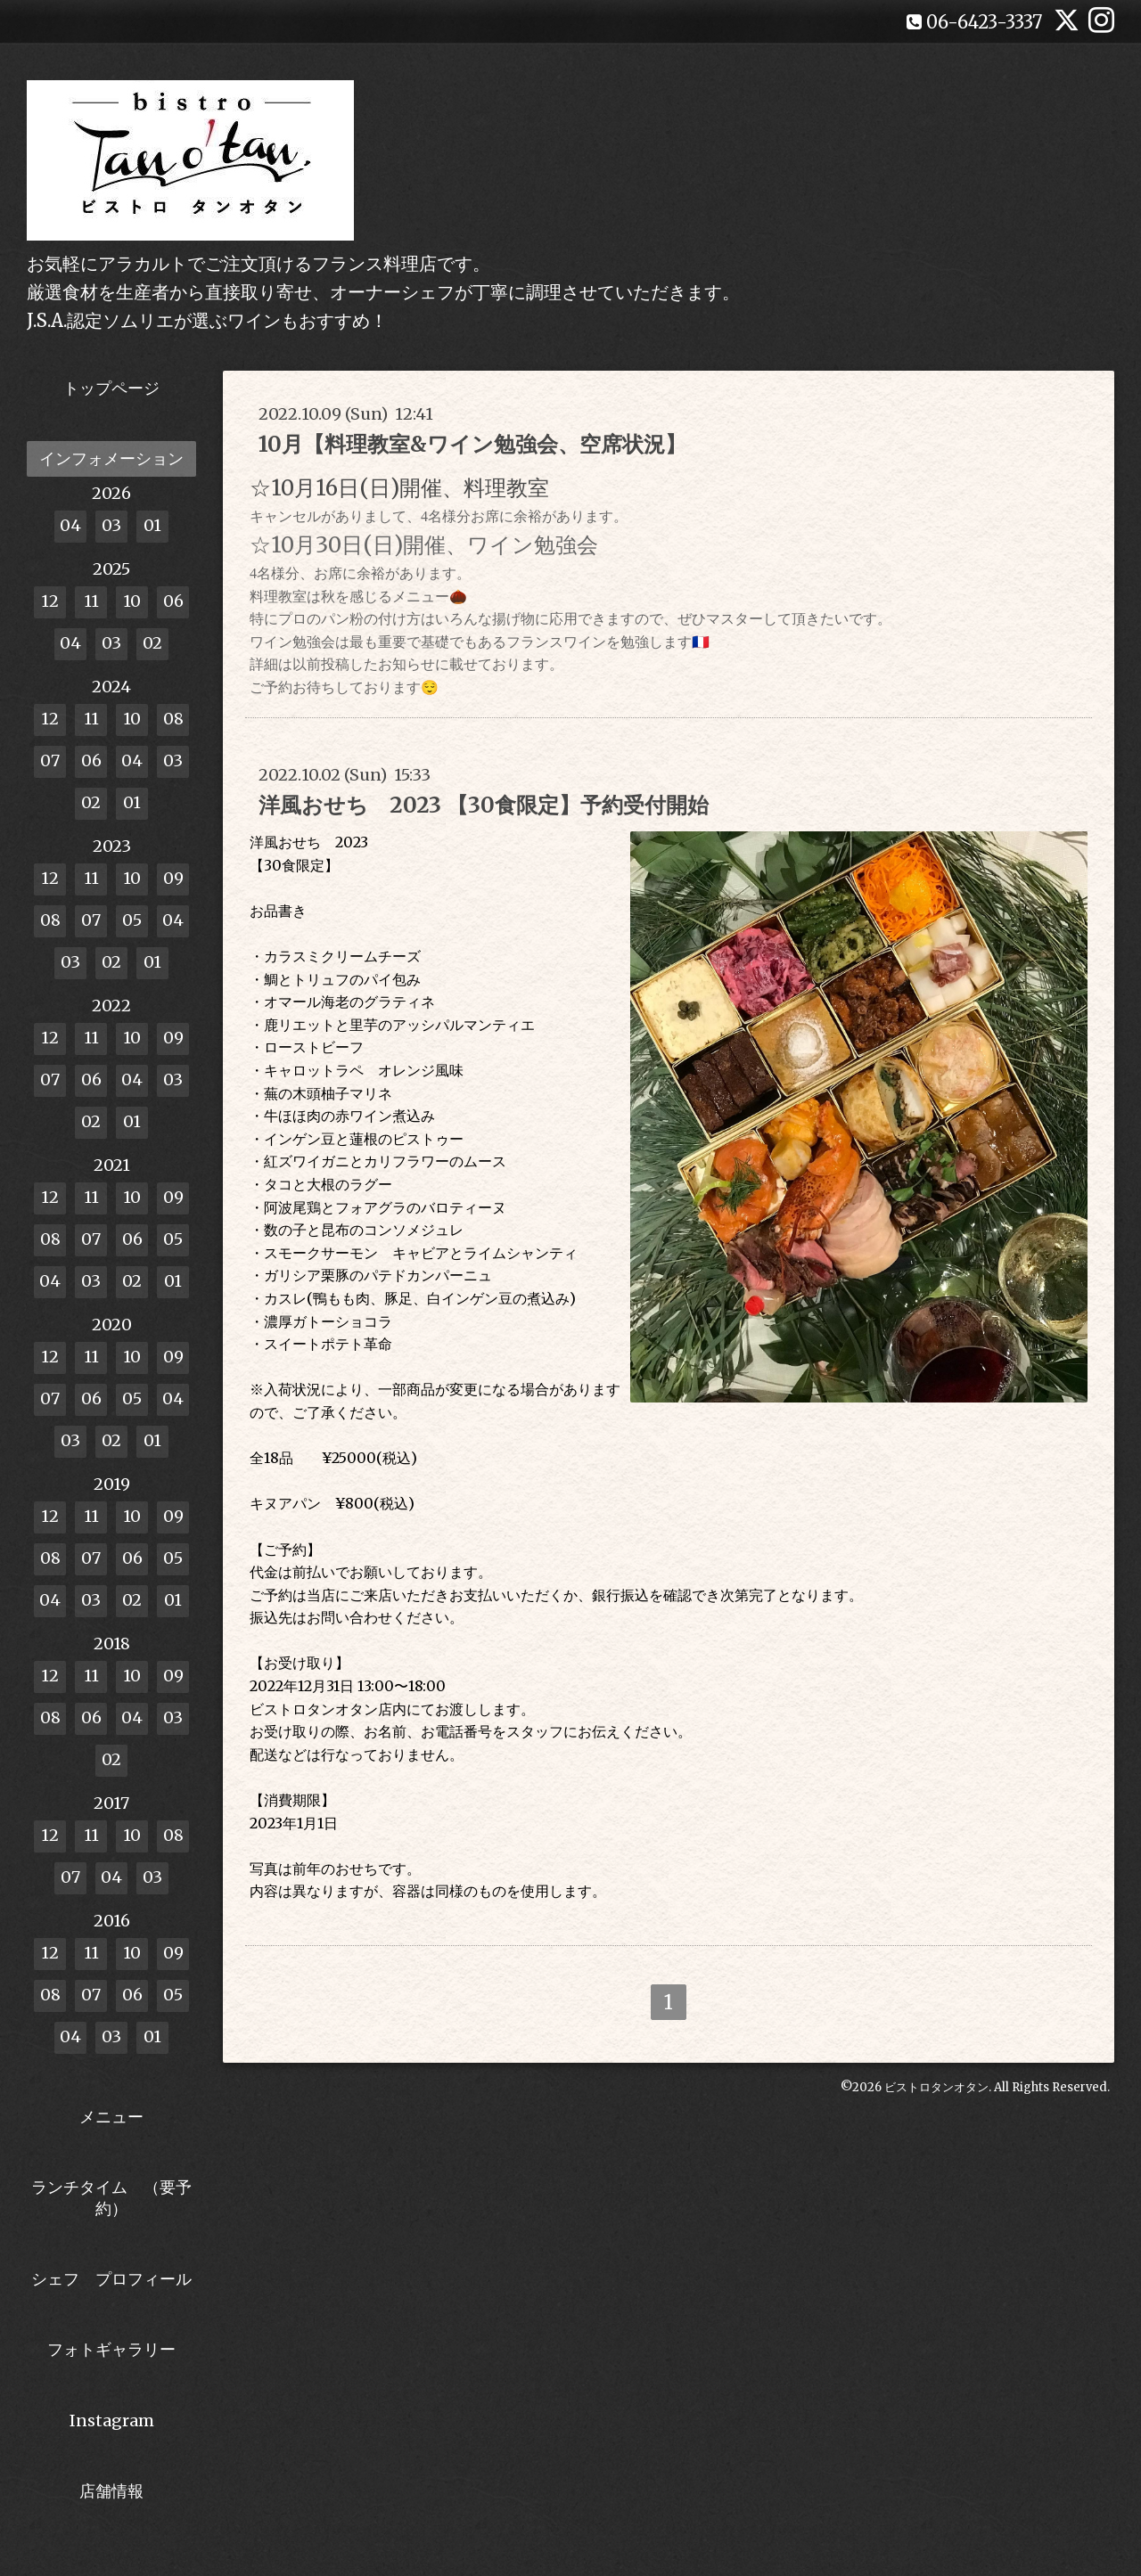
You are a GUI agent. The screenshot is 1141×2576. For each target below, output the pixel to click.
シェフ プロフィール (111, 2279)
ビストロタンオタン (936, 2087)
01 (152, 525)
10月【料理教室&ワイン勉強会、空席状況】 (472, 444)
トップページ (111, 388)
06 (173, 601)
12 (50, 601)
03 (111, 525)
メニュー (111, 2116)
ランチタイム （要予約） (111, 2197)
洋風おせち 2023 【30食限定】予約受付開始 (484, 805)
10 (132, 601)
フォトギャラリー (111, 2349)
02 (152, 643)
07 (50, 760)
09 (173, 878)
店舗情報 (111, 2491)
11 (91, 601)
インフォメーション (111, 458)
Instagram (112, 2420)
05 (132, 920)
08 (173, 718)
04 (70, 525)
